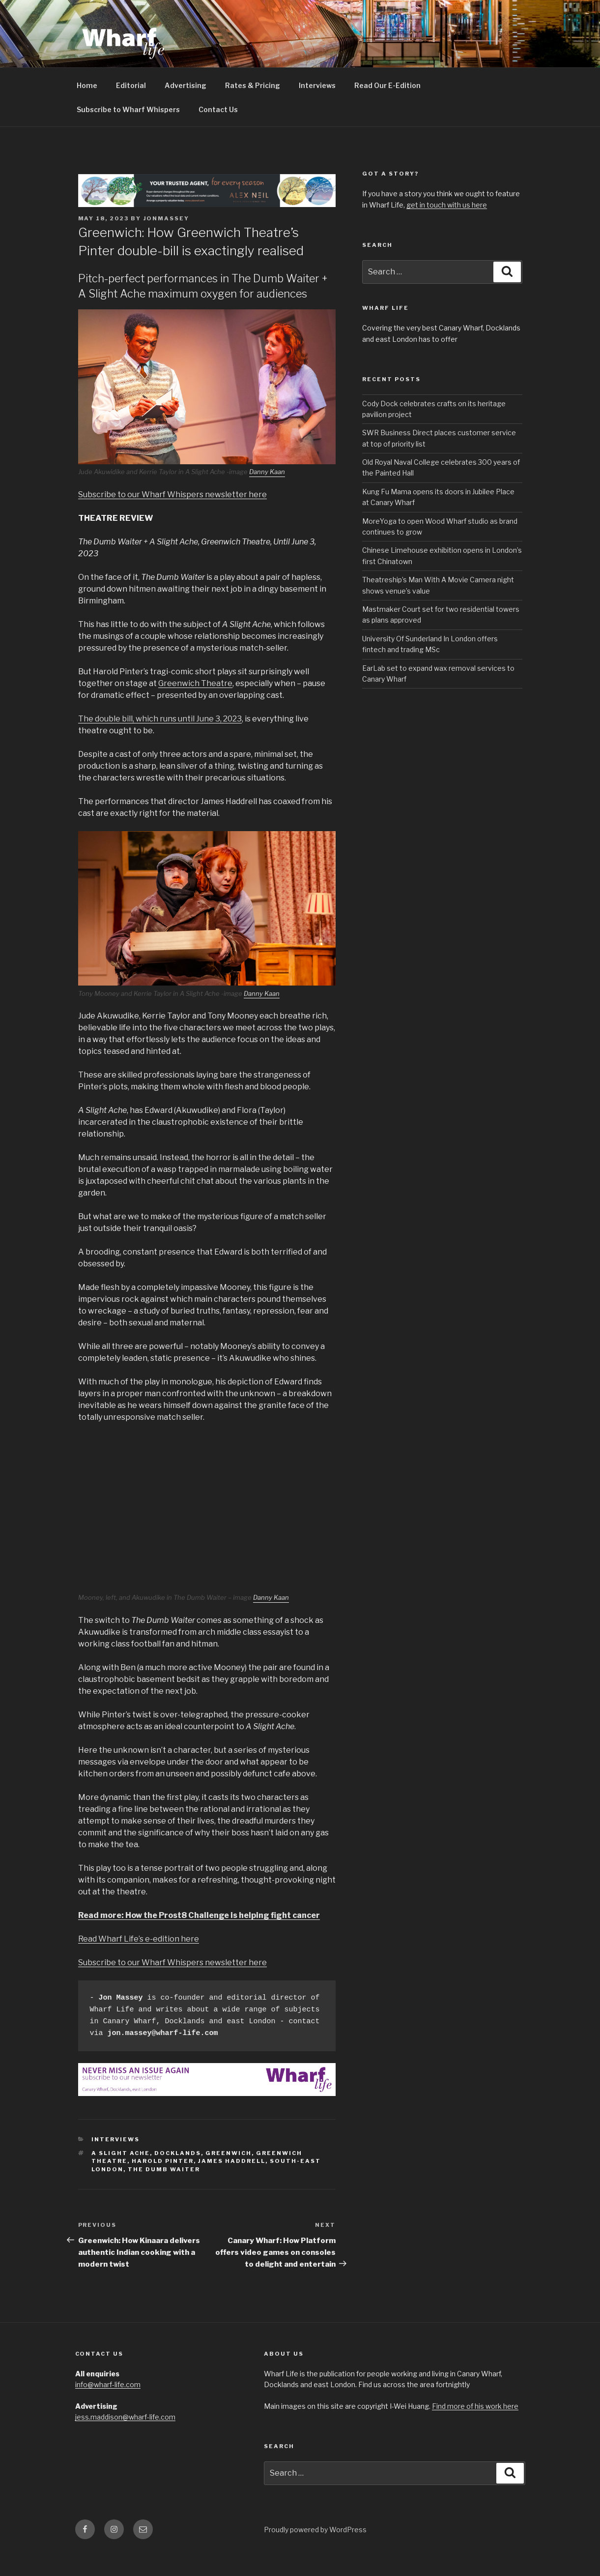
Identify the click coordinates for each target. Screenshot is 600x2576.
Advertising (185, 108)
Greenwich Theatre (195, 706)
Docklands (177, 2175)
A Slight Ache (120, 2175)
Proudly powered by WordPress (315, 2552)
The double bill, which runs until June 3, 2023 (160, 741)
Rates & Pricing (252, 108)
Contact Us (218, 132)
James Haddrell (231, 2183)
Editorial (131, 108)
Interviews (317, 108)
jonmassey (166, 241)
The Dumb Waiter (164, 2191)
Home (87, 108)
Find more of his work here (475, 2429)
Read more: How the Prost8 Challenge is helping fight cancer (199, 1938)
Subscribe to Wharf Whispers (128, 132)
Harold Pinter (163, 2183)
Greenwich (228, 2175)
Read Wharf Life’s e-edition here (138, 1961)
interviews (115, 2161)
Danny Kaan (267, 494)
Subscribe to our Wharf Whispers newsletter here (172, 517)
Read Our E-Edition (387, 108)
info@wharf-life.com (108, 2407)
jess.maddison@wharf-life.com (125, 2439)
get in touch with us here (446, 227)
